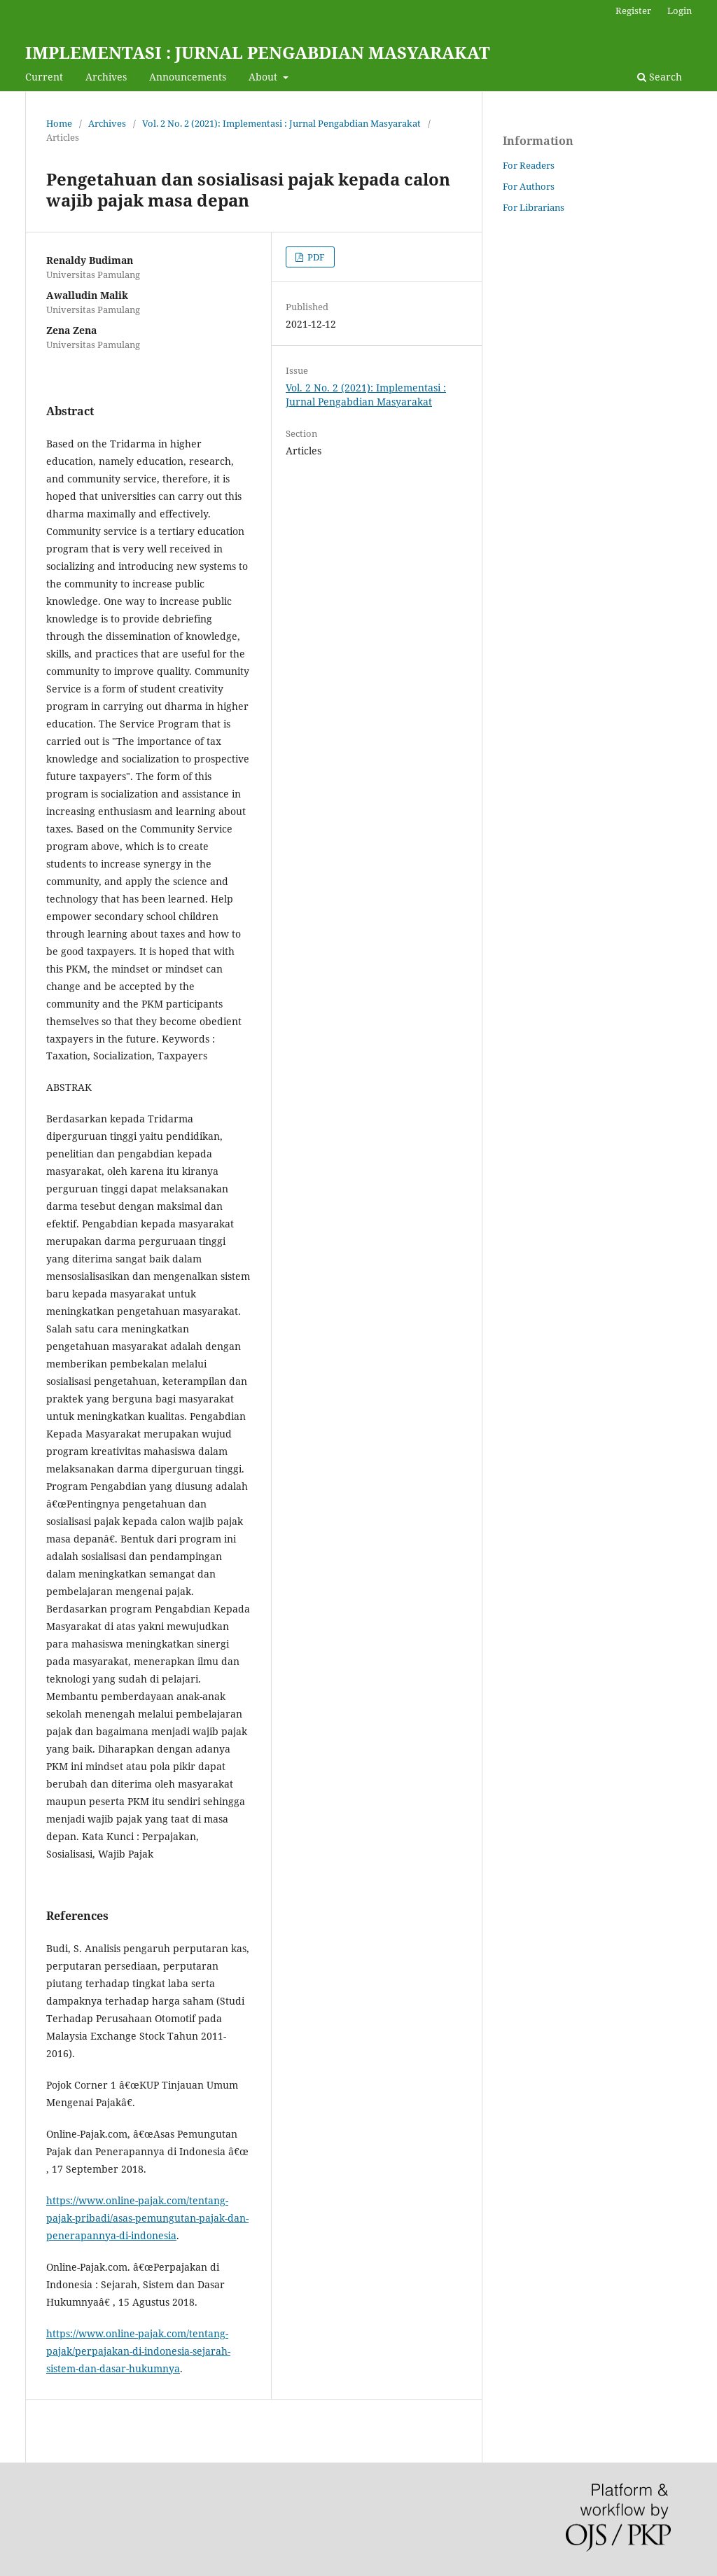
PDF (315, 257)
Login (679, 10)
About (264, 76)
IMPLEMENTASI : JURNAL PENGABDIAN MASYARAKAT (257, 52)
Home (59, 123)
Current (44, 76)
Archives (106, 76)
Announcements (187, 76)
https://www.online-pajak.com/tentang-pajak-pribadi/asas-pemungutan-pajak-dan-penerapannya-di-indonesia (147, 2218)
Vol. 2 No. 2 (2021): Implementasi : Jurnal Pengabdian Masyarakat (281, 123)
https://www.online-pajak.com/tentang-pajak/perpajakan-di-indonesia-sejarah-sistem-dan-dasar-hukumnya (138, 2351)
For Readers (529, 165)
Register (633, 10)
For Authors (529, 186)
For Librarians (533, 207)
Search (659, 76)
